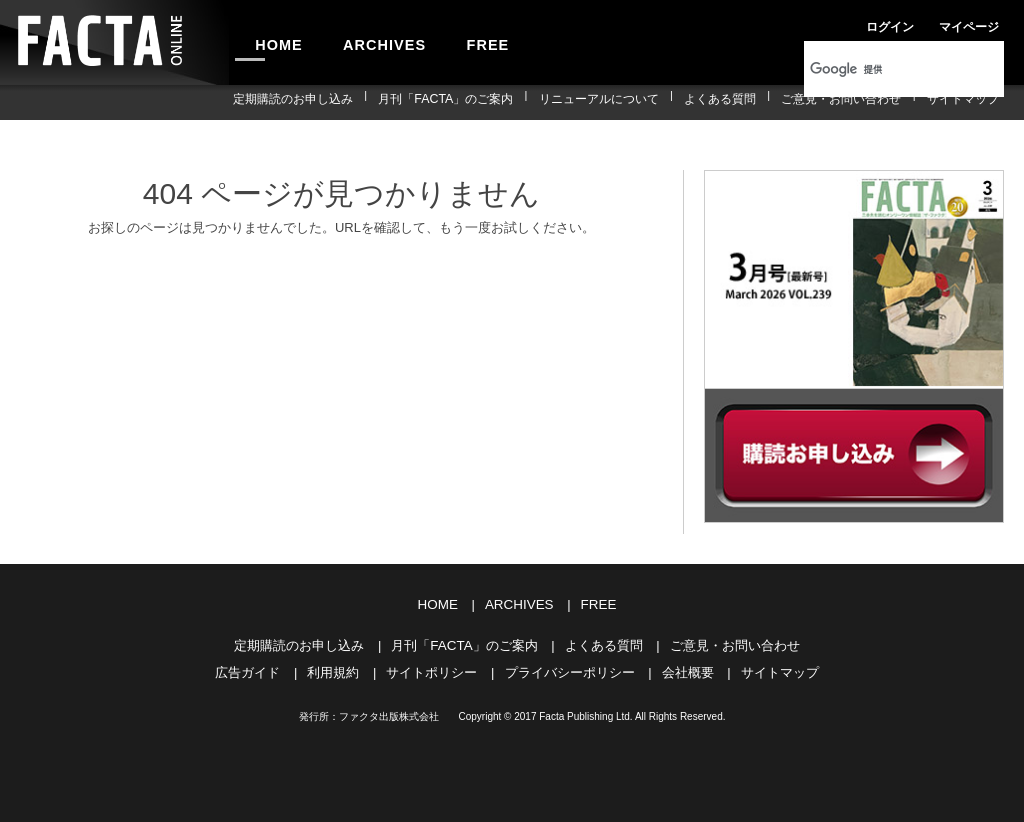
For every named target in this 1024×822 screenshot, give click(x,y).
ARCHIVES (366, 42)
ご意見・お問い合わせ (857, 102)
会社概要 (688, 669)
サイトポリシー (431, 669)
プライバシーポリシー (570, 669)
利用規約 (333, 669)
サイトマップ (968, 102)
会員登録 (980, 24)
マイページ (912, 24)
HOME (273, 42)
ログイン (844, 24)
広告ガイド (247, 669)
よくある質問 (746, 102)
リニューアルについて (635, 102)
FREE (456, 42)
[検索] (878, 69)
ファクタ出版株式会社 (389, 713)
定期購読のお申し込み (351, 102)
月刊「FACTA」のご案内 (493, 102)
